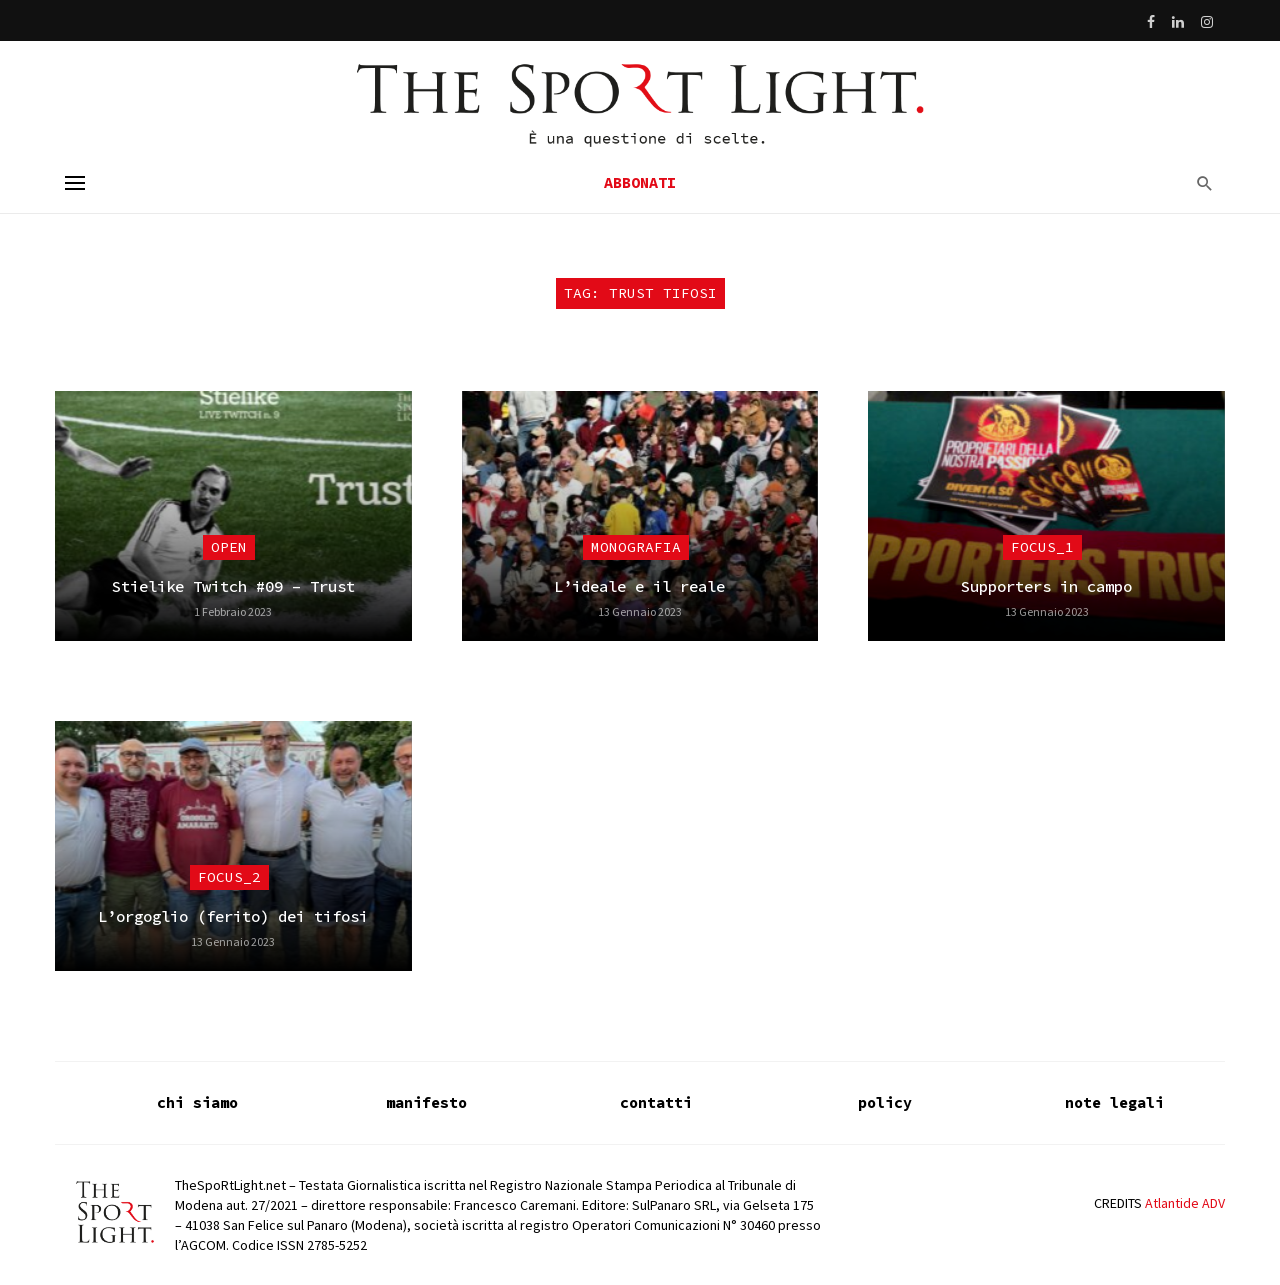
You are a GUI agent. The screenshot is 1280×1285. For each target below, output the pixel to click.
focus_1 (1042, 547)
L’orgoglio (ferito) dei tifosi (233, 916)
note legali (1114, 1102)
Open (229, 547)
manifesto (426, 1102)
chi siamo (197, 1102)
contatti (656, 1102)
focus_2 (229, 877)
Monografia (636, 547)
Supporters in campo (1046, 586)
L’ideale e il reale (639, 586)
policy (885, 1102)
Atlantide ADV (1185, 1203)
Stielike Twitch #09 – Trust (233, 586)
